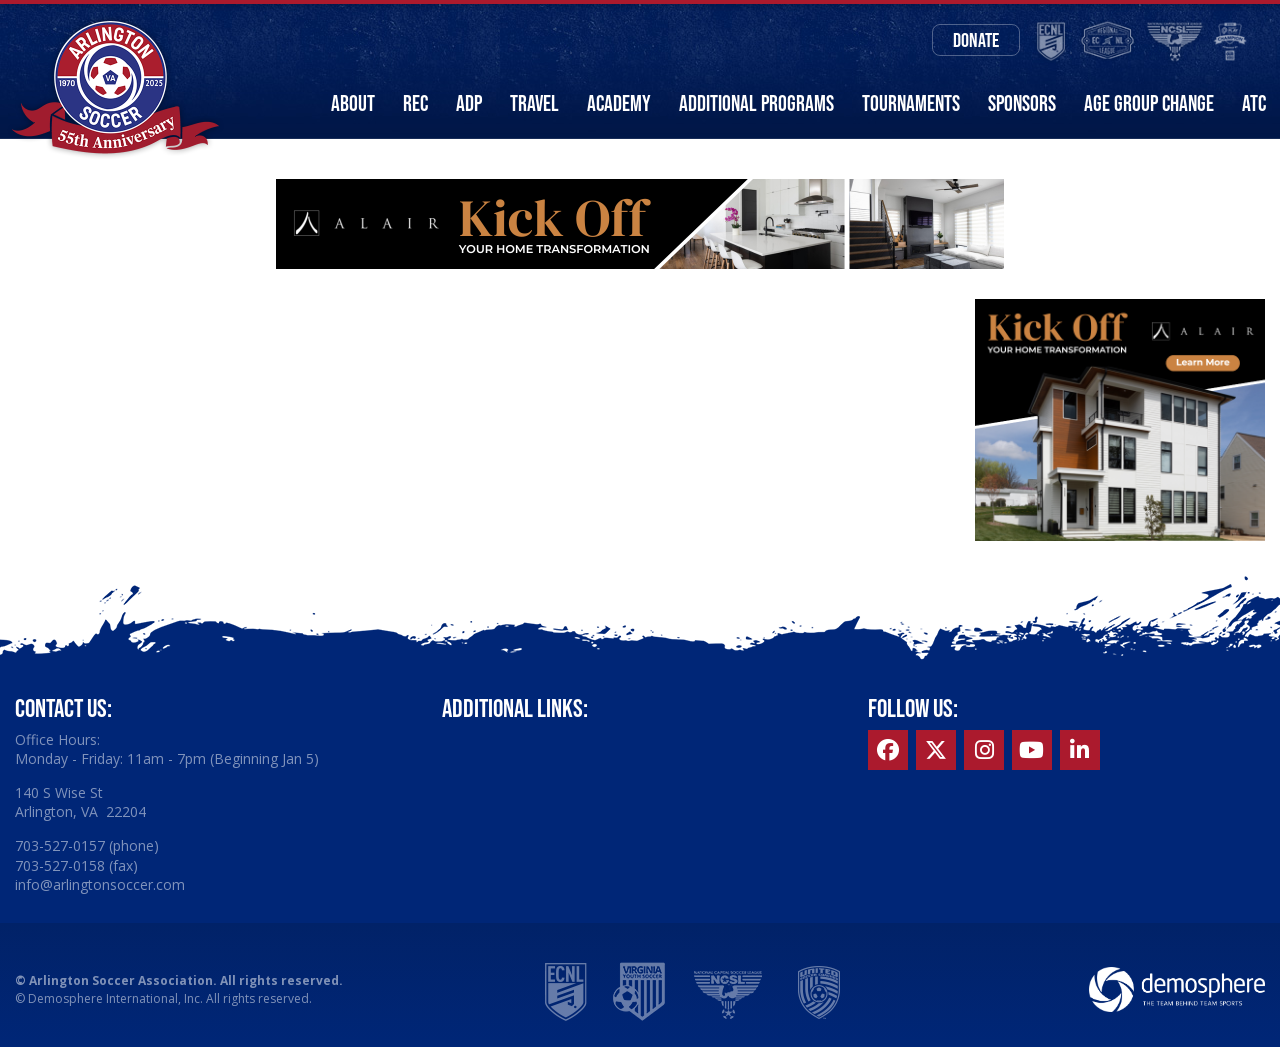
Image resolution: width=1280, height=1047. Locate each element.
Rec (415, 103)
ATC (1254, 103)
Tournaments (911, 103)
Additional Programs (756, 103)
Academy (619, 103)
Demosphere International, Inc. (115, 998)
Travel (534, 103)
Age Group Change (1149, 103)
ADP (469, 103)
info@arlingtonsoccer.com (100, 884)
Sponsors (1022, 103)
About (353, 103)
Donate (976, 40)
